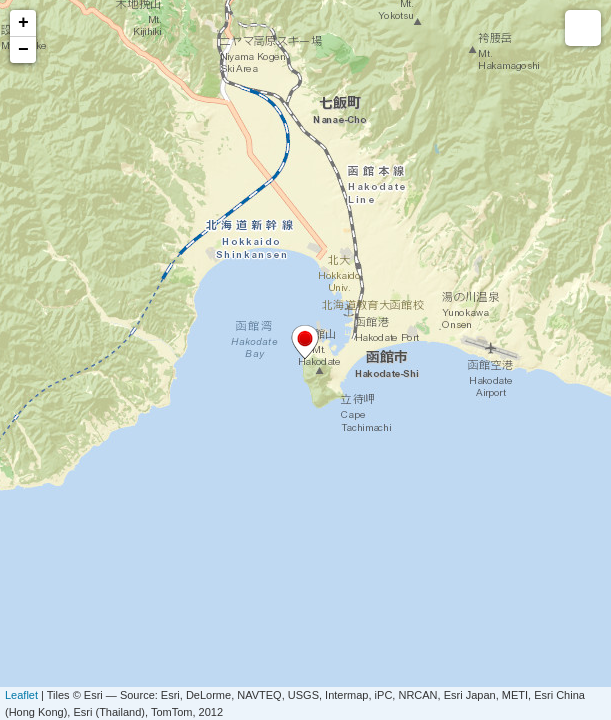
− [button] (23, 50)
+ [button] (23, 23)
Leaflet (21, 695)
